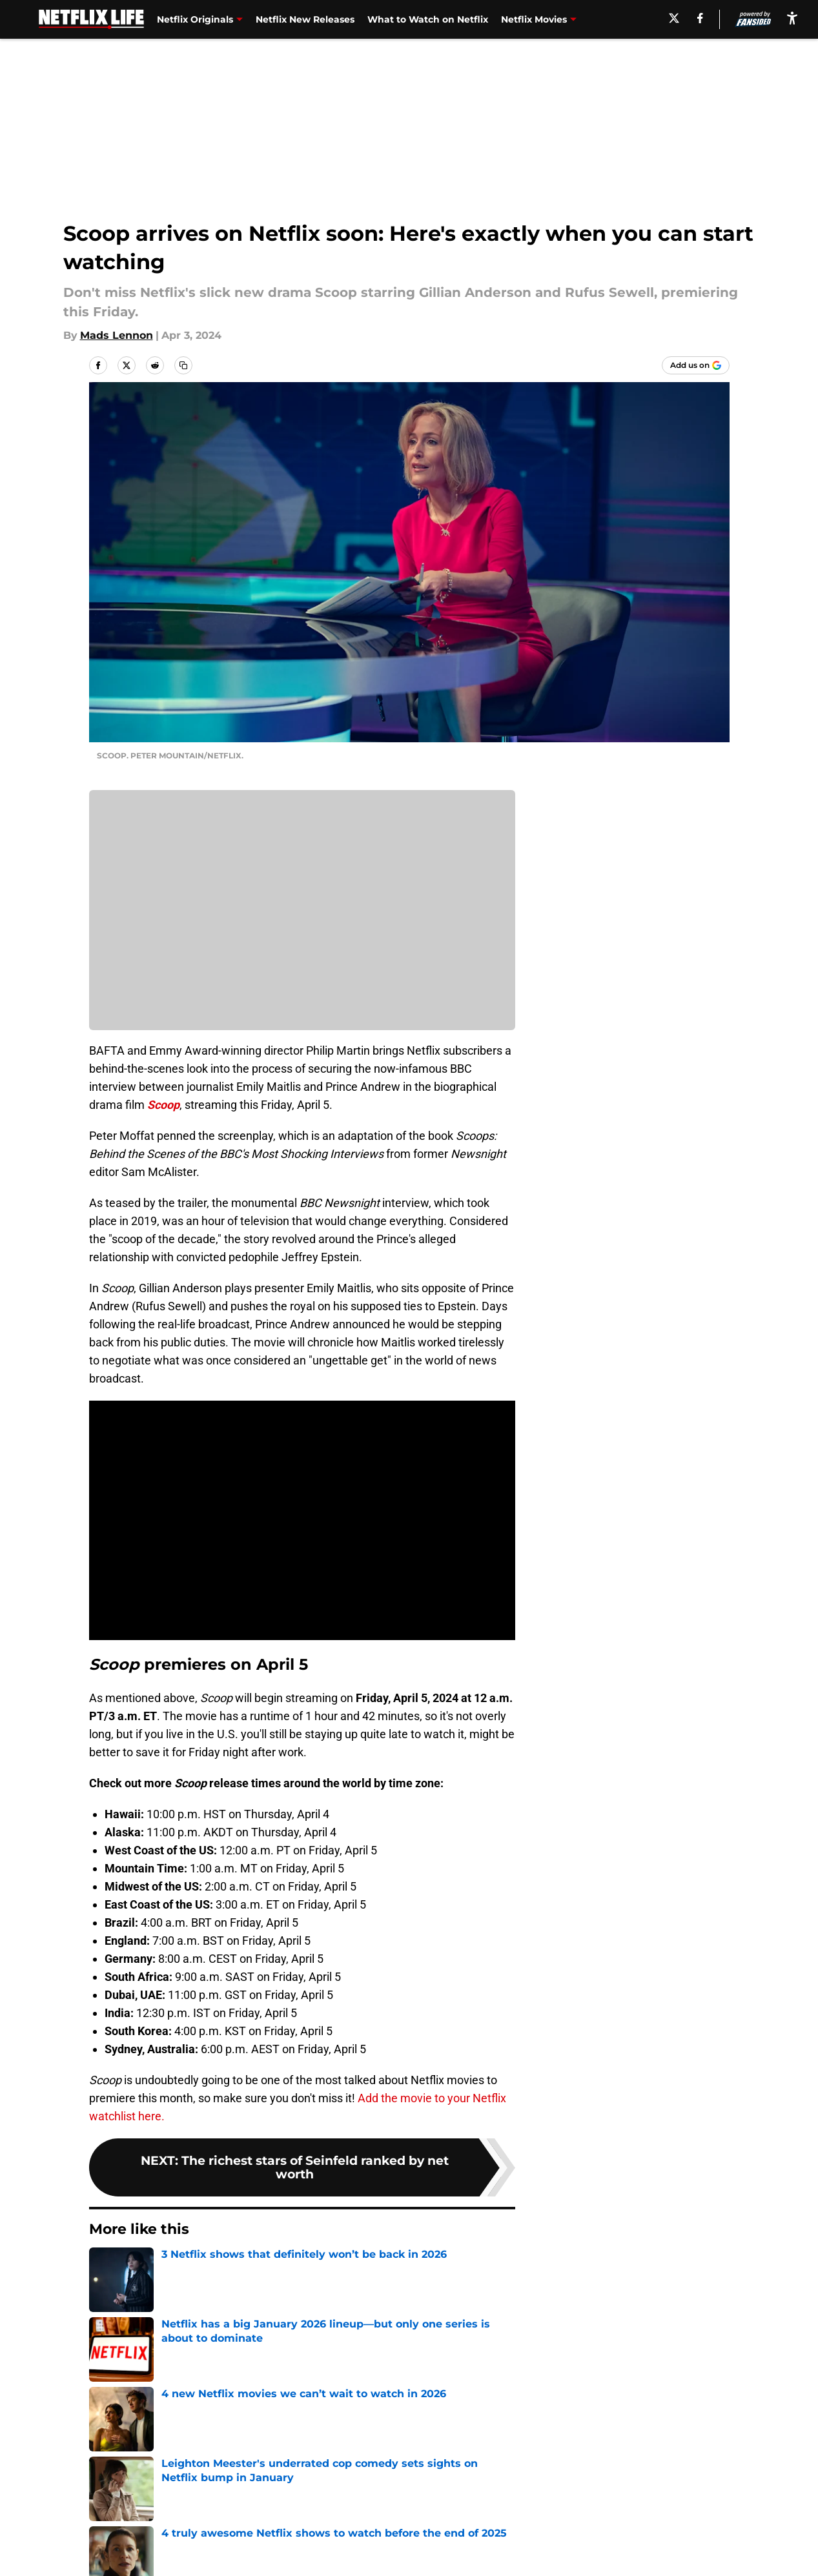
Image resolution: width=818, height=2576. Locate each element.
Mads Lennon (116, 335)
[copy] (183, 365)
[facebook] (698, 18)
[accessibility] (792, 18)
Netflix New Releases (305, 19)
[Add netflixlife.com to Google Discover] (696, 365)
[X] (673, 18)
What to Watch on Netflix (427, 19)
